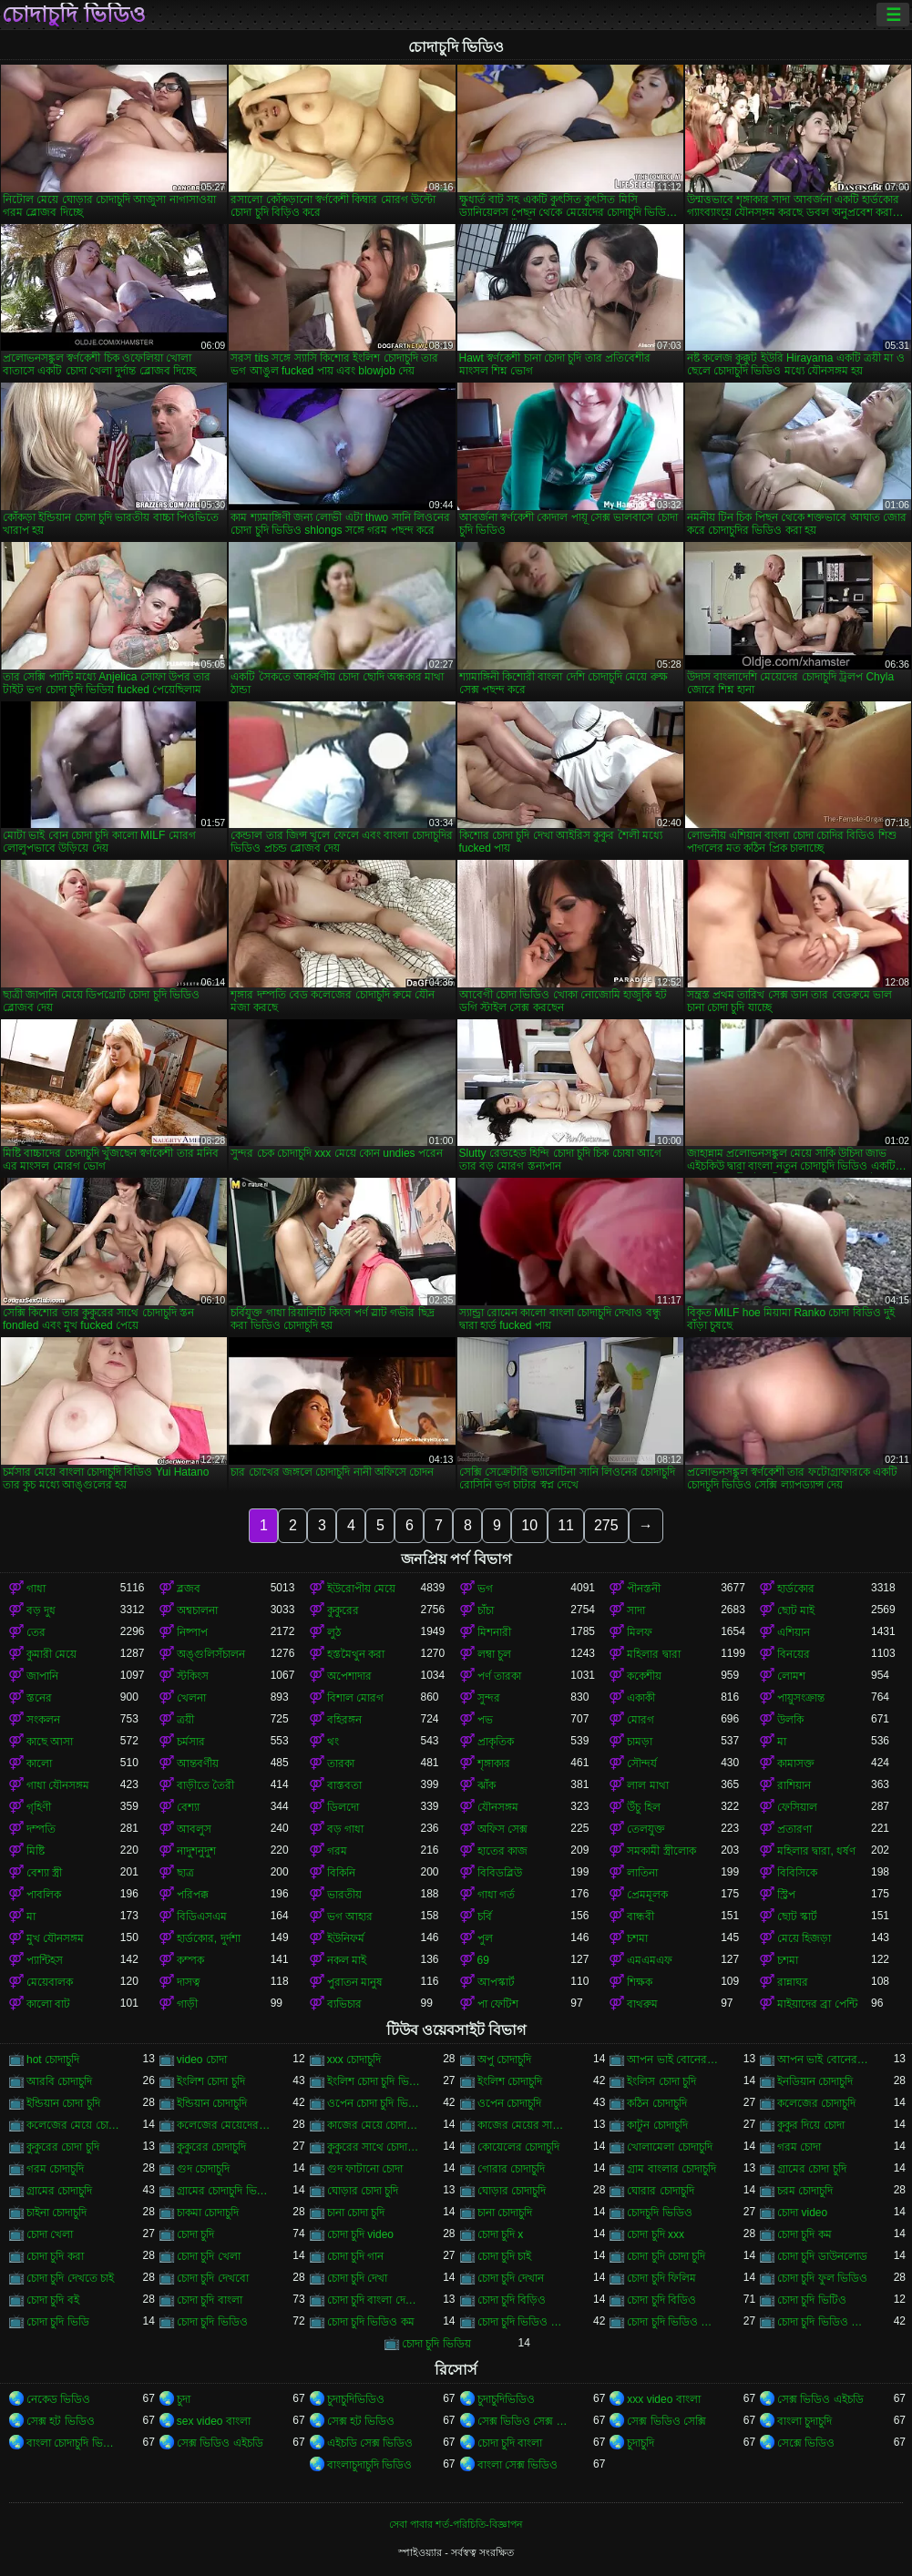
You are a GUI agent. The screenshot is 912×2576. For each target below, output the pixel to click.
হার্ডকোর (796, 1588)
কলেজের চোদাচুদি (816, 2103)
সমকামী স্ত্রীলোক (661, 1851)
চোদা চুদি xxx (655, 2234)
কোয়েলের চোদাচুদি (518, 2147)
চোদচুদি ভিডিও (659, 2212)
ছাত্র (185, 1872)
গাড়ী (187, 2004)
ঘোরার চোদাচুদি (660, 2190)
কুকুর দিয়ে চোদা (811, 2125)
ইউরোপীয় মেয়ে (361, 1588)
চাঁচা (485, 1610)
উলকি (790, 1719)
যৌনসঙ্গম (497, 1807)
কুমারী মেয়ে (51, 1654)
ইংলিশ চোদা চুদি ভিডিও (374, 2081)
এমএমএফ (649, 1960)
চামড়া (639, 1741)
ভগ (485, 1588)
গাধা (36, 1588)
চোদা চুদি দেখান (511, 2278)
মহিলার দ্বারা (653, 1654)
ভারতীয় (344, 1894)
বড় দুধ (41, 1610)
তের (36, 1632)
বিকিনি (341, 1872)
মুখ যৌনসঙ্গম (55, 1938)
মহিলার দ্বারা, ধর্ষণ (816, 1851)
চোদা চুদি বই (52, 2300)
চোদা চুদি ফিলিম (661, 2278)
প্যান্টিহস (44, 1960)
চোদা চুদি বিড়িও (512, 2300)
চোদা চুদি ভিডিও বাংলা (824, 2321)
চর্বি (484, 1916)
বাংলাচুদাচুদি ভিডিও (369, 2464)
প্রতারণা (794, 1829)
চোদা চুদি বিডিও (661, 2300)
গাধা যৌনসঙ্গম (57, 1785)
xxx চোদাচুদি (354, 2059)
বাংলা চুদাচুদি (804, 2421)
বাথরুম (642, 2004)
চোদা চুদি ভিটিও (811, 2300)
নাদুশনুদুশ (196, 1851)
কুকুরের (343, 1610)
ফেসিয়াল (797, 1807)
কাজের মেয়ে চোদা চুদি (374, 2125)
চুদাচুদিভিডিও (355, 2399)
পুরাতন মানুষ (355, 1982)
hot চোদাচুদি (52, 2059)
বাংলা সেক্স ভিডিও (517, 2464)
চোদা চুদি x (500, 2234)
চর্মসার (191, 1741)
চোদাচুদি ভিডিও (74, 14)
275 (606, 1525)
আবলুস (194, 1829)
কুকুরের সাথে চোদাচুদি (374, 2147)
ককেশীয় (644, 1676)
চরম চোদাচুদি (805, 2190)
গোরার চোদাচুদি (511, 2168)
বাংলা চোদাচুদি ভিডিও (73, 2443)
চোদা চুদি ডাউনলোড (822, 2256)
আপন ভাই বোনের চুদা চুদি (674, 2059)
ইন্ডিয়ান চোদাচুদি (212, 2103)
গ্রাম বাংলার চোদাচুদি (671, 2168)
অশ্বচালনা (197, 1610)
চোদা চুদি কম (804, 2234)
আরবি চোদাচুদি (59, 2081)
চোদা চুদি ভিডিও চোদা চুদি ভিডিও (524, 2321)
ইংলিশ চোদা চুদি (211, 2081)
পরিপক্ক (193, 1894)
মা (781, 1741)
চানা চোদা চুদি (356, 2212)
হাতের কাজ (502, 1851)
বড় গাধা (345, 1829)
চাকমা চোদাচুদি (208, 2212)
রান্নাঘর (792, 1982)
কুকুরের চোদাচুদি (211, 2147)
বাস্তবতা (344, 1785)
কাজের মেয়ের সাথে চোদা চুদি (524, 2125)
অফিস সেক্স (502, 1829)
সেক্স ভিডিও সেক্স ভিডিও (524, 2421)
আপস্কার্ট (496, 1982)
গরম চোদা (799, 2147)
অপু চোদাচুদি (504, 2059)
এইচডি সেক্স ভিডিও (370, 2443)
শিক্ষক (639, 1982)
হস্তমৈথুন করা (355, 1654)
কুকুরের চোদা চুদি (62, 2147)
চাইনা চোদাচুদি (56, 2212)
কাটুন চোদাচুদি (657, 2125)
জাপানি (42, 1676)
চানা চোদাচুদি (504, 2212)
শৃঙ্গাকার (493, 1763)
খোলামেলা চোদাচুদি (669, 2147)
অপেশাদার (349, 1676)
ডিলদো (343, 1807)
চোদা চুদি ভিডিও (212, 2321)
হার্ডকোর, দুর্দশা (209, 1938)
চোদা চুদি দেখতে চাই (70, 2278)
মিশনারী (494, 1632)
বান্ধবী (640, 1916)
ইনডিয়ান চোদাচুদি (815, 2081)
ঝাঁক (486, 1785)
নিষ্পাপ (192, 1632)
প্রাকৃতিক (495, 1741)
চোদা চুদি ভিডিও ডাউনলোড (674, 2321)
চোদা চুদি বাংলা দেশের (374, 2300)
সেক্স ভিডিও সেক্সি (666, 2421)
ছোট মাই (796, 1610)
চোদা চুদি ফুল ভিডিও (822, 2278)
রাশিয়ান (794, 1785)
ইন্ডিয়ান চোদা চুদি (63, 2103)
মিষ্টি (35, 1851)
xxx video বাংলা (663, 2399)
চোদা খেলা (49, 2234)
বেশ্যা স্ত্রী (44, 1872)
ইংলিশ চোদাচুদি (509, 2081)
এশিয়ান (793, 1632)
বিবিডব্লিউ (499, 1872)
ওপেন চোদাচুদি (509, 2103)
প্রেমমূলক (647, 1894)
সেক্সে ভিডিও (806, 2443)
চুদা (183, 2399)
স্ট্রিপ (786, 1894)
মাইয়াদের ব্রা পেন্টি (817, 2004)
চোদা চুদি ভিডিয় (436, 2343)
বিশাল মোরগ (355, 1698)
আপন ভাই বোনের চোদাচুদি (824, 2059)
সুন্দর (488, 1698)
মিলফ (639, 1632)
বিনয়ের (793, 1654)
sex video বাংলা (214, 2421)
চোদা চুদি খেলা (209, 2256)
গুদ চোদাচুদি (203, 2168)
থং (333, 1741)
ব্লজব (188, 1588)
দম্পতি (41, 1829)
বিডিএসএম (202, 1916)
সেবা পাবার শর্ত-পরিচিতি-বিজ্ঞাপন (455, 2524)
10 (529, 1525)
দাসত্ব (188, 1982)
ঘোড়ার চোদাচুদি (511, 2190)
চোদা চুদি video (360, 2234)
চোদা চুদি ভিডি (57, 2321)
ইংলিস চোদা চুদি (661, 2081)
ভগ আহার (350, 1916)
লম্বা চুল (494, 1654)
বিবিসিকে (797, 1872)
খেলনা (191, 1698)
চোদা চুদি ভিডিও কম (371, 2321)
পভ (485, 1719)
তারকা (340, 1763)
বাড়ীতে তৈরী (205, 1785)
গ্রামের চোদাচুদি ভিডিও (224, 2190)
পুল (485, 1938)
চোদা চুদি (195, 2234)
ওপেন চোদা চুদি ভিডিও (374, 2103)
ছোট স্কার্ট (797, 1916)
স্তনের (39, 1698)
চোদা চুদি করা (55, 2256)
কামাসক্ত (796, 1763)
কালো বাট (48, 2004)
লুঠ (334, 1632)
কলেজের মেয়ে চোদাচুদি (73, 2125)
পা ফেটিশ (497, 2004)
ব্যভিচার (344, 2004)
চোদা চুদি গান (355, 2256)
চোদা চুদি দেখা (357, 2278)
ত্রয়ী (185, 1719)
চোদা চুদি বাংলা (209, 2300)
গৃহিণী (38, 1807)
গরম (337, 1851)
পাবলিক (43, 1894)
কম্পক (190, 1960)
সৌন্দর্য (642, 1763)
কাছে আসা (49, 1741)
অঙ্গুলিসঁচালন (211, 1654)
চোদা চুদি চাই (504, 2256)
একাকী (641, 1698)
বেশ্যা (188, 1807)
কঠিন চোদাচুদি (656, 2103)
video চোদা (202, 2059)
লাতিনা (642, 1872)
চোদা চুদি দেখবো (213, 2278)
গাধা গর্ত (496, 1894)
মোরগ (640, 1719)
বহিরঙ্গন (344, 1719)
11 (566, 1525)
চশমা (637, 1938)
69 (483, 1960)
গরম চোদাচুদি (55, 2168)
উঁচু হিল (643, 1807)
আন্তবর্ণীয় (198, 1763)
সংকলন (43, 1719)
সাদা (636, 1610)
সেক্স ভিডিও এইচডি (820, 2399)
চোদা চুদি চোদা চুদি (666, 2256)
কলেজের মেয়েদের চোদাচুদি (224, 2125)
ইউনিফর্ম (345, 1938)
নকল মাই (346, 1960)
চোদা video (802, 2212)
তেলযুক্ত (646, 1829)
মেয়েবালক (49, 1982)
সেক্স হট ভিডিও (60, 2421)
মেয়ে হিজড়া (804, 1938)
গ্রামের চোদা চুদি (811, 2168)
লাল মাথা (647, 1785)
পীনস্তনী (644, 1588)
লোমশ (791, 1676)
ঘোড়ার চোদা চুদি (363, 2190)
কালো (39, 1763)
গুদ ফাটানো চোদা (365, 2168)
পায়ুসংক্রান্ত (801, 1698)
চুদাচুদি (640, 2443)
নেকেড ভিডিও (58, 2399)
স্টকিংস (193, 1676)
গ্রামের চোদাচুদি (59, 2190)
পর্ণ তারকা (499, 1676)
